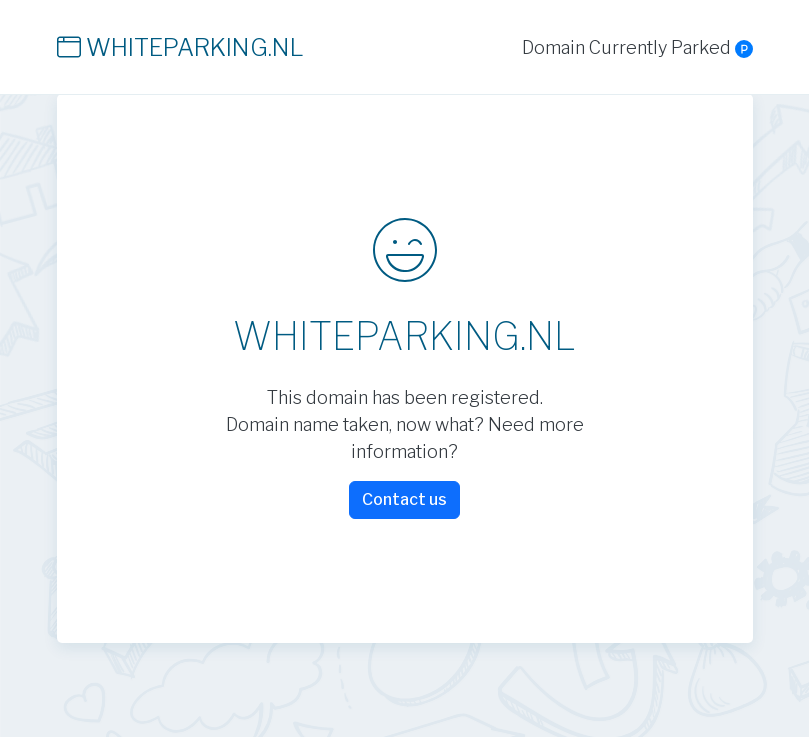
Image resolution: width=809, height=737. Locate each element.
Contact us (404, 499)
